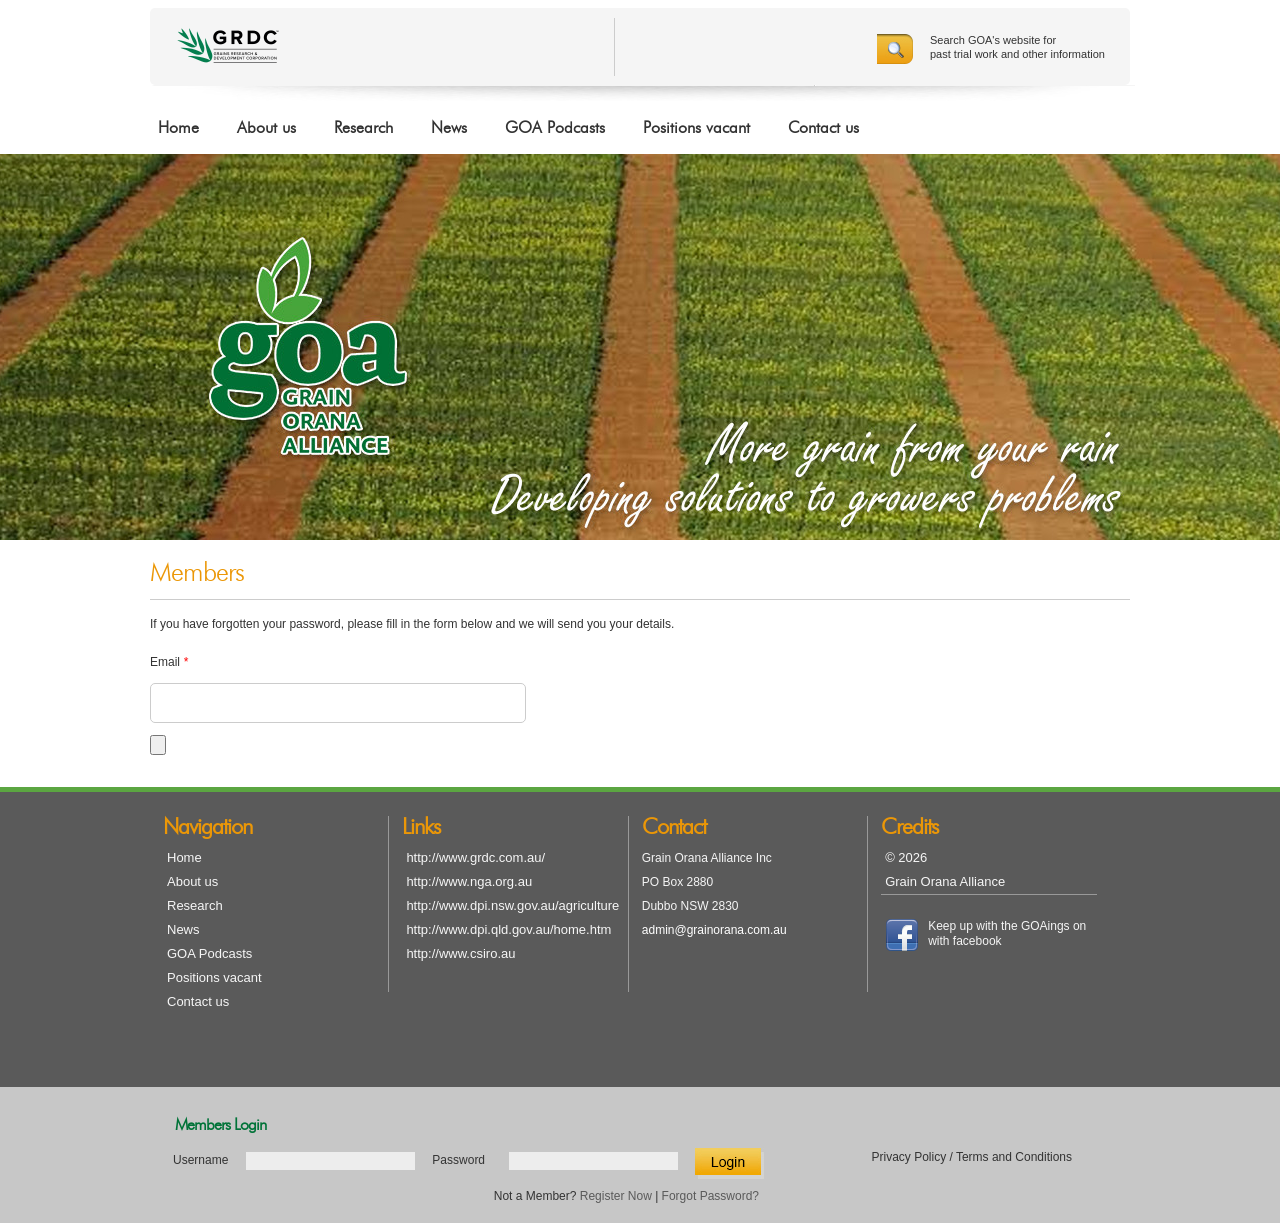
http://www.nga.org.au (469, 881)
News (449, 128)
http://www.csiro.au (460, 953)
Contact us (823, 128)
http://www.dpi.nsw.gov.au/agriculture (512, 905)
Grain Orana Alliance (945, 881)
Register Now (616, 1196)
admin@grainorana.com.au (714, 930)
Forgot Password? (710, 1196)
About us (266, 128)
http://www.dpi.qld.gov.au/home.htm (508, 929)
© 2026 (906, 857)
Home (178, 128)
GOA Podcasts (555, 128)
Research (363, 128)
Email (169, 662)
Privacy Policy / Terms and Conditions (971, 1157)
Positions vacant (696, 128)
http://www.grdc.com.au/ (475, 857)
